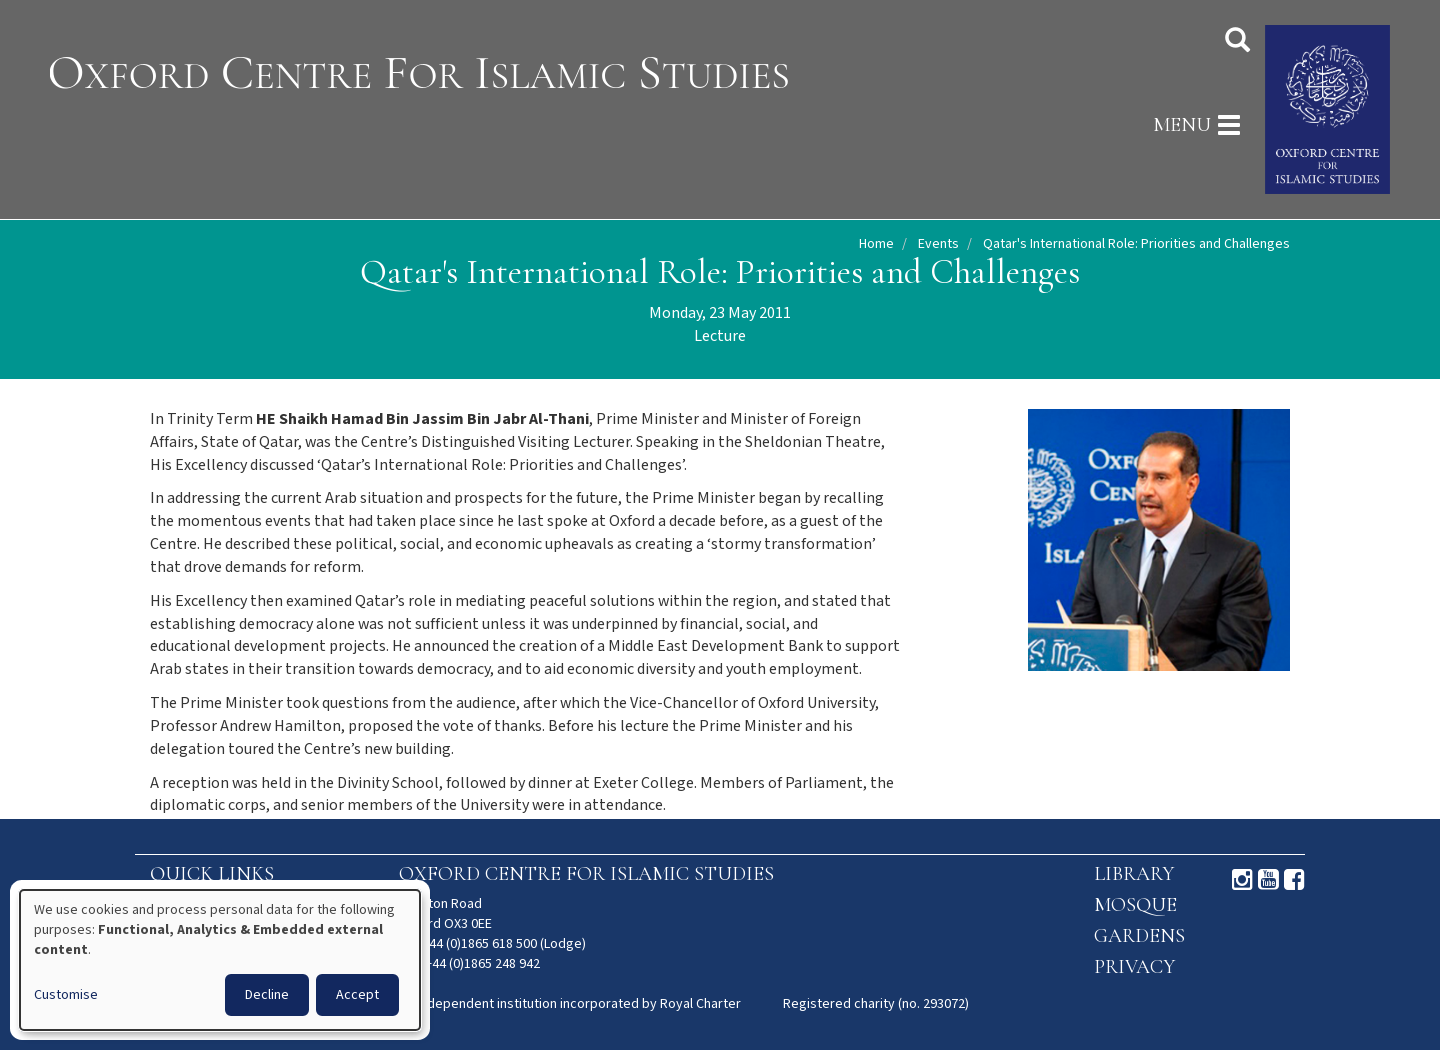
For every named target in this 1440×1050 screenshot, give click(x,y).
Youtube (1268, 880)
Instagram (1242, 880)
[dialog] (220, 960)
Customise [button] (66, 995)
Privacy (1134, 967)
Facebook (1294, 880)
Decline (267, 995)
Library (1134, 874)
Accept (357, 995)
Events (938, 244)
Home (876, 244)
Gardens (1139, 936)
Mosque (1135, 905)
